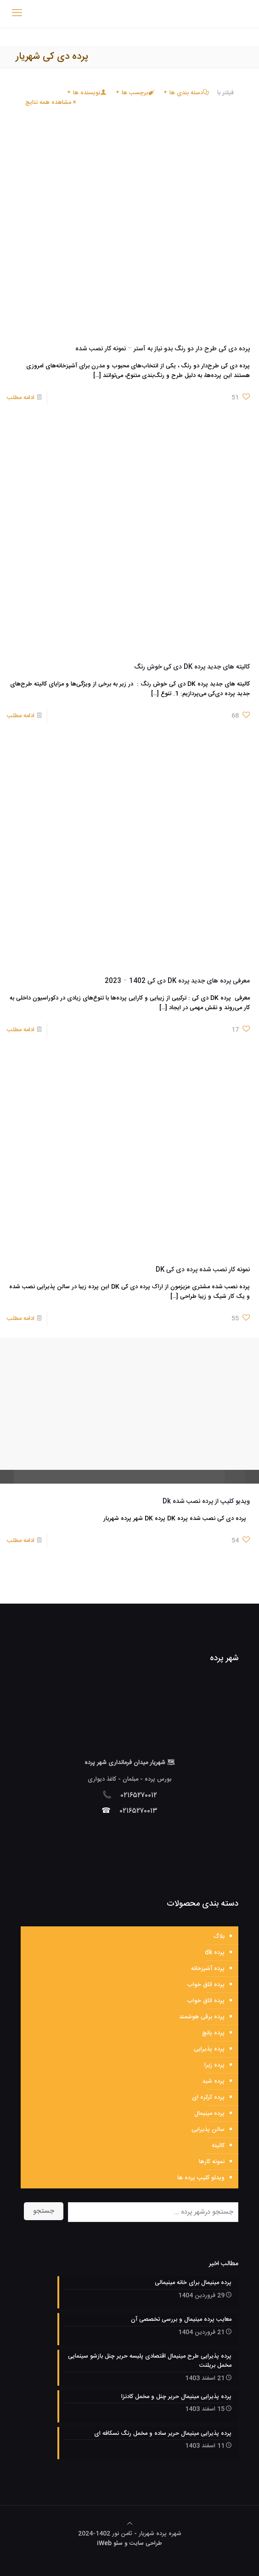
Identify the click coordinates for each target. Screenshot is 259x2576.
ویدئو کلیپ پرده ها (201, 2178)
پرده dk (215, 1953)
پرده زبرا (214, 2065)
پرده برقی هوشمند (202, 2017)
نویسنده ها (86, 93)
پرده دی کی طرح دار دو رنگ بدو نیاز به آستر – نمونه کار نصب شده (162, 348)
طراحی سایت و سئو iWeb (129, 2543)
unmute (224, 1476)
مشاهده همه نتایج (51, 102)
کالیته (218, 2146)
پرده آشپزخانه (208, 1969)
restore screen (252, 1477)
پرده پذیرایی (209, 2049)
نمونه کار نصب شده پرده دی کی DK (203, 1269)
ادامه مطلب (20, 398)
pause (7, 1477)
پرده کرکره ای (208, 2097)
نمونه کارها (212, 2162)
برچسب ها (134, 93)
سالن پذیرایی (208, 2130)
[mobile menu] (17, 14)
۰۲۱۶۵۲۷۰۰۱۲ (139, 1795)
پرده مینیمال (209, 2113)
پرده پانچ (213, 2033)
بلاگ (219, 1936)
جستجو (43, 2211)
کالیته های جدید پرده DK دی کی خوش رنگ (192, 667)
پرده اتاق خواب (206, 1985)
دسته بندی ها (185, 93)
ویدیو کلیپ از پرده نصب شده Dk (206, 1501)
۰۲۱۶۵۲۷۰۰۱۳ (139, 1811)
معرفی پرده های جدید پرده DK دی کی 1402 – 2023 (177, 981)
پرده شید (213, 2081)
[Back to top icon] (130, 2524)
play (129, 1397)
